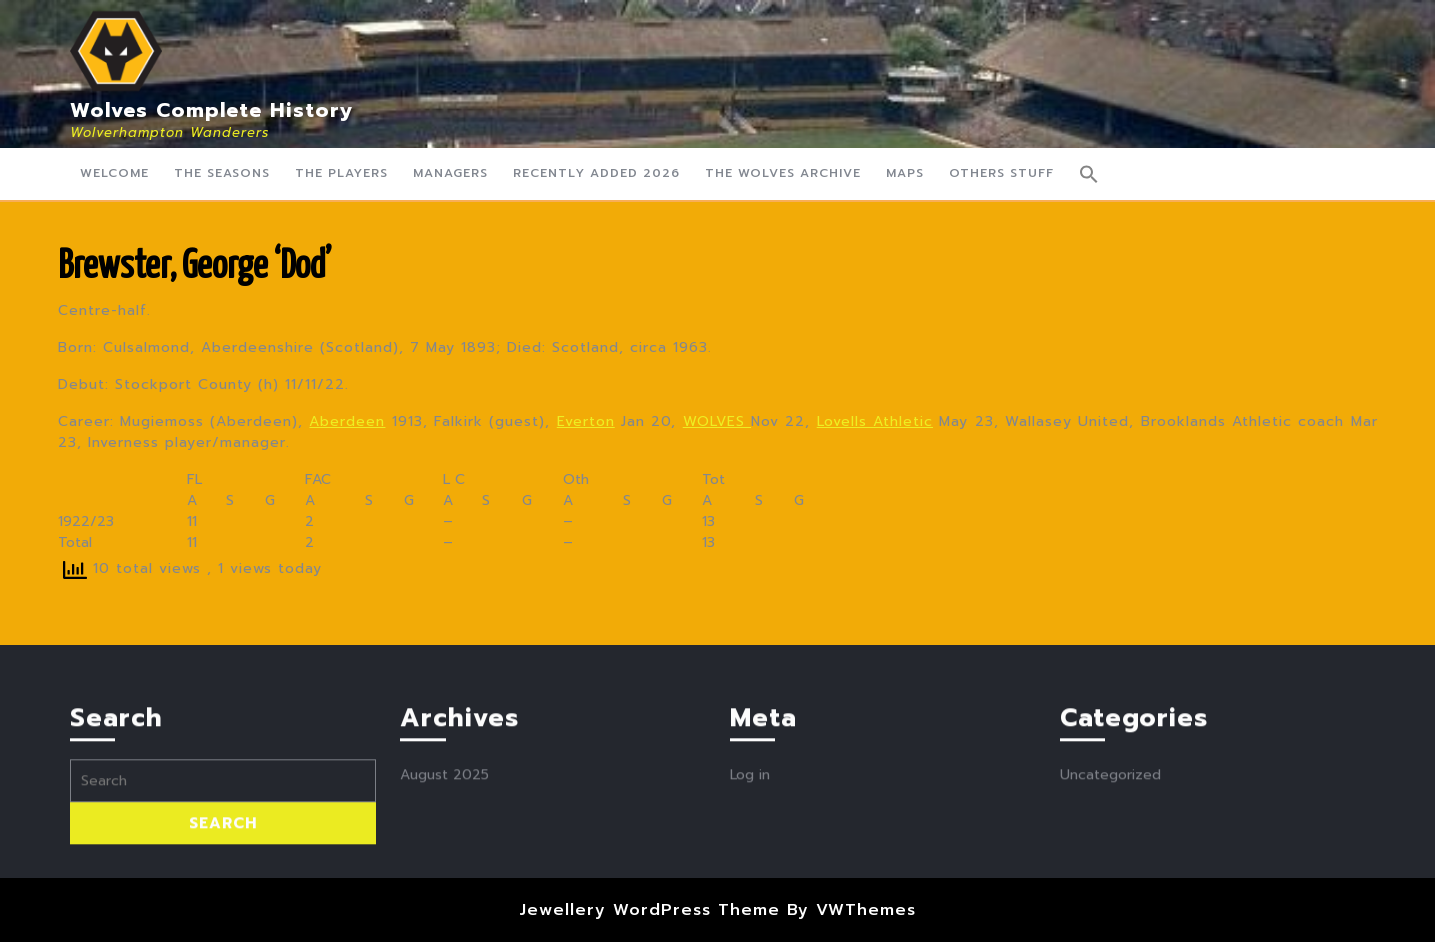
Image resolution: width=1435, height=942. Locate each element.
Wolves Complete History (212, 110)
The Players (341, 173)
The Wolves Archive (783, 173)
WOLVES (717, 421)
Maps (905, 173)
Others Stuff (1001, 173)
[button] (1089, 174)
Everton (586, 421)
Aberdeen (347, 421)
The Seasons (222, 173)
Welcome (114, 173)
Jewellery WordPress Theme (649, 910)
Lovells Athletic (875, 421)
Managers (450, 173)
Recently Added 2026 (596, 173)
